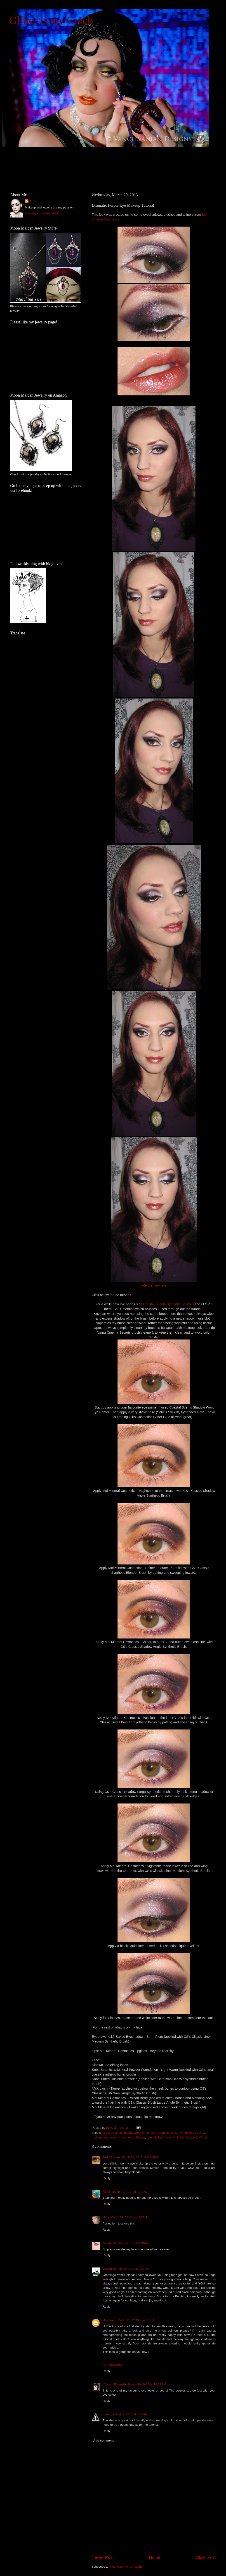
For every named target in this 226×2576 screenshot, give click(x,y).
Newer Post (103, 2557)
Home (154, 2557)
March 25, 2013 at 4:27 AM (131, 2268)
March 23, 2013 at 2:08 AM (131, 2243)
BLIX (32, 201)
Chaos (107, 2268)
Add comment (103, 2440)
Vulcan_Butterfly (115, 2384)
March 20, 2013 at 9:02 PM (139, 2157)
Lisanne (108, 2414)
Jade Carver (111, 2157)
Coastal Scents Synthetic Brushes (168, 1304)
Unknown (109, 2320)
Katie (106, 2191)
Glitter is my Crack (50, 20)
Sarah (107, 2243)
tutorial (151, 2137)
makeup (97, 2137)
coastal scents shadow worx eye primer (128, 2132)
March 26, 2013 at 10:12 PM (147, 2384)
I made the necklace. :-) (154, 1285)
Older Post (206, 2557)
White (203, 2137)
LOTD (201, 2132)
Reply (107, 2178)
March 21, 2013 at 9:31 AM (129, 2191)
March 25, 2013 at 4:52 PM (136, 2320)
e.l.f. (174, 2132)
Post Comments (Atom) (126, 2566)
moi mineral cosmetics (119, 2137)
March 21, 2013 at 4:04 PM (129, 2217)
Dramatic (163, 2132)
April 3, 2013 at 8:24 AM (131, 2414)
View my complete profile (42, 213)
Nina (106, 2217)
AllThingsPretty (113, 2364)
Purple (140, 2137)
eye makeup (187, 2132)
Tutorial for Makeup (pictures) (177, 2137)
